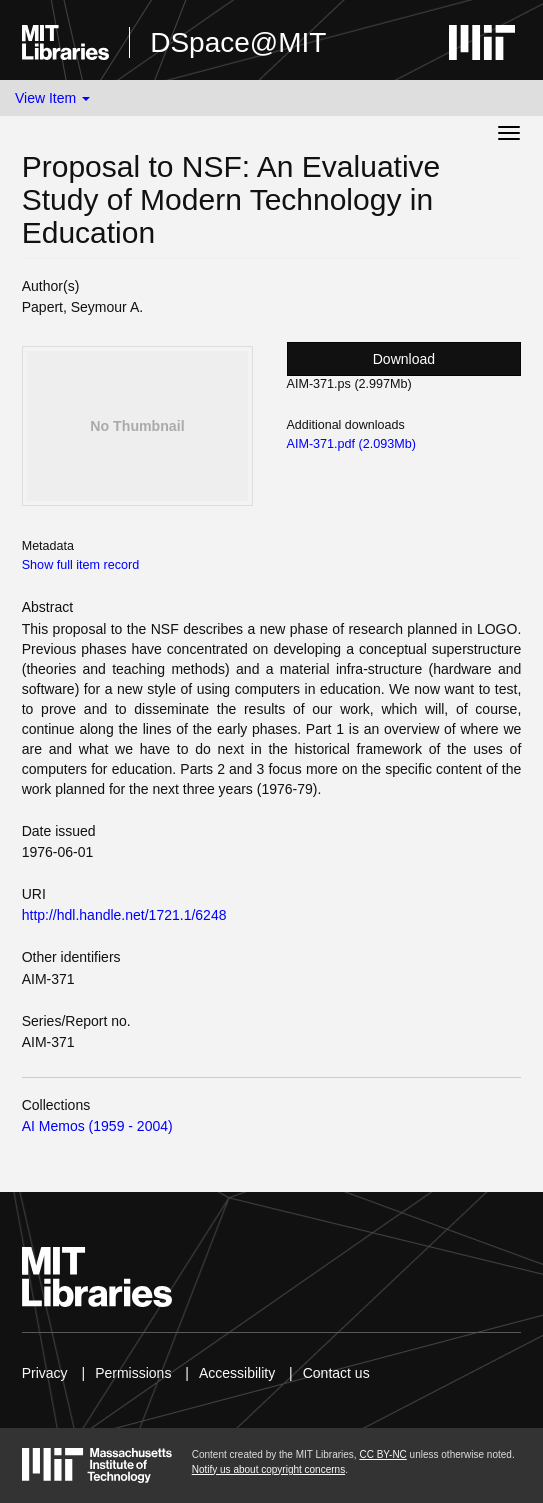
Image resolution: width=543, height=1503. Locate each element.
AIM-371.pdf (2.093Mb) (352, 444)
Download (404, 359)
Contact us (336, 1373)
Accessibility (237, 1373)
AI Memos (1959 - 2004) (97, 1126)
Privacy (45, 1373)
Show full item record (81, 565)
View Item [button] (52, 98)
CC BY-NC (382, 1454)
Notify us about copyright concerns (268, 1469)
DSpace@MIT (238, 42)
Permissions (133, 1373)
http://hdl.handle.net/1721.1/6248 (124, 915)
